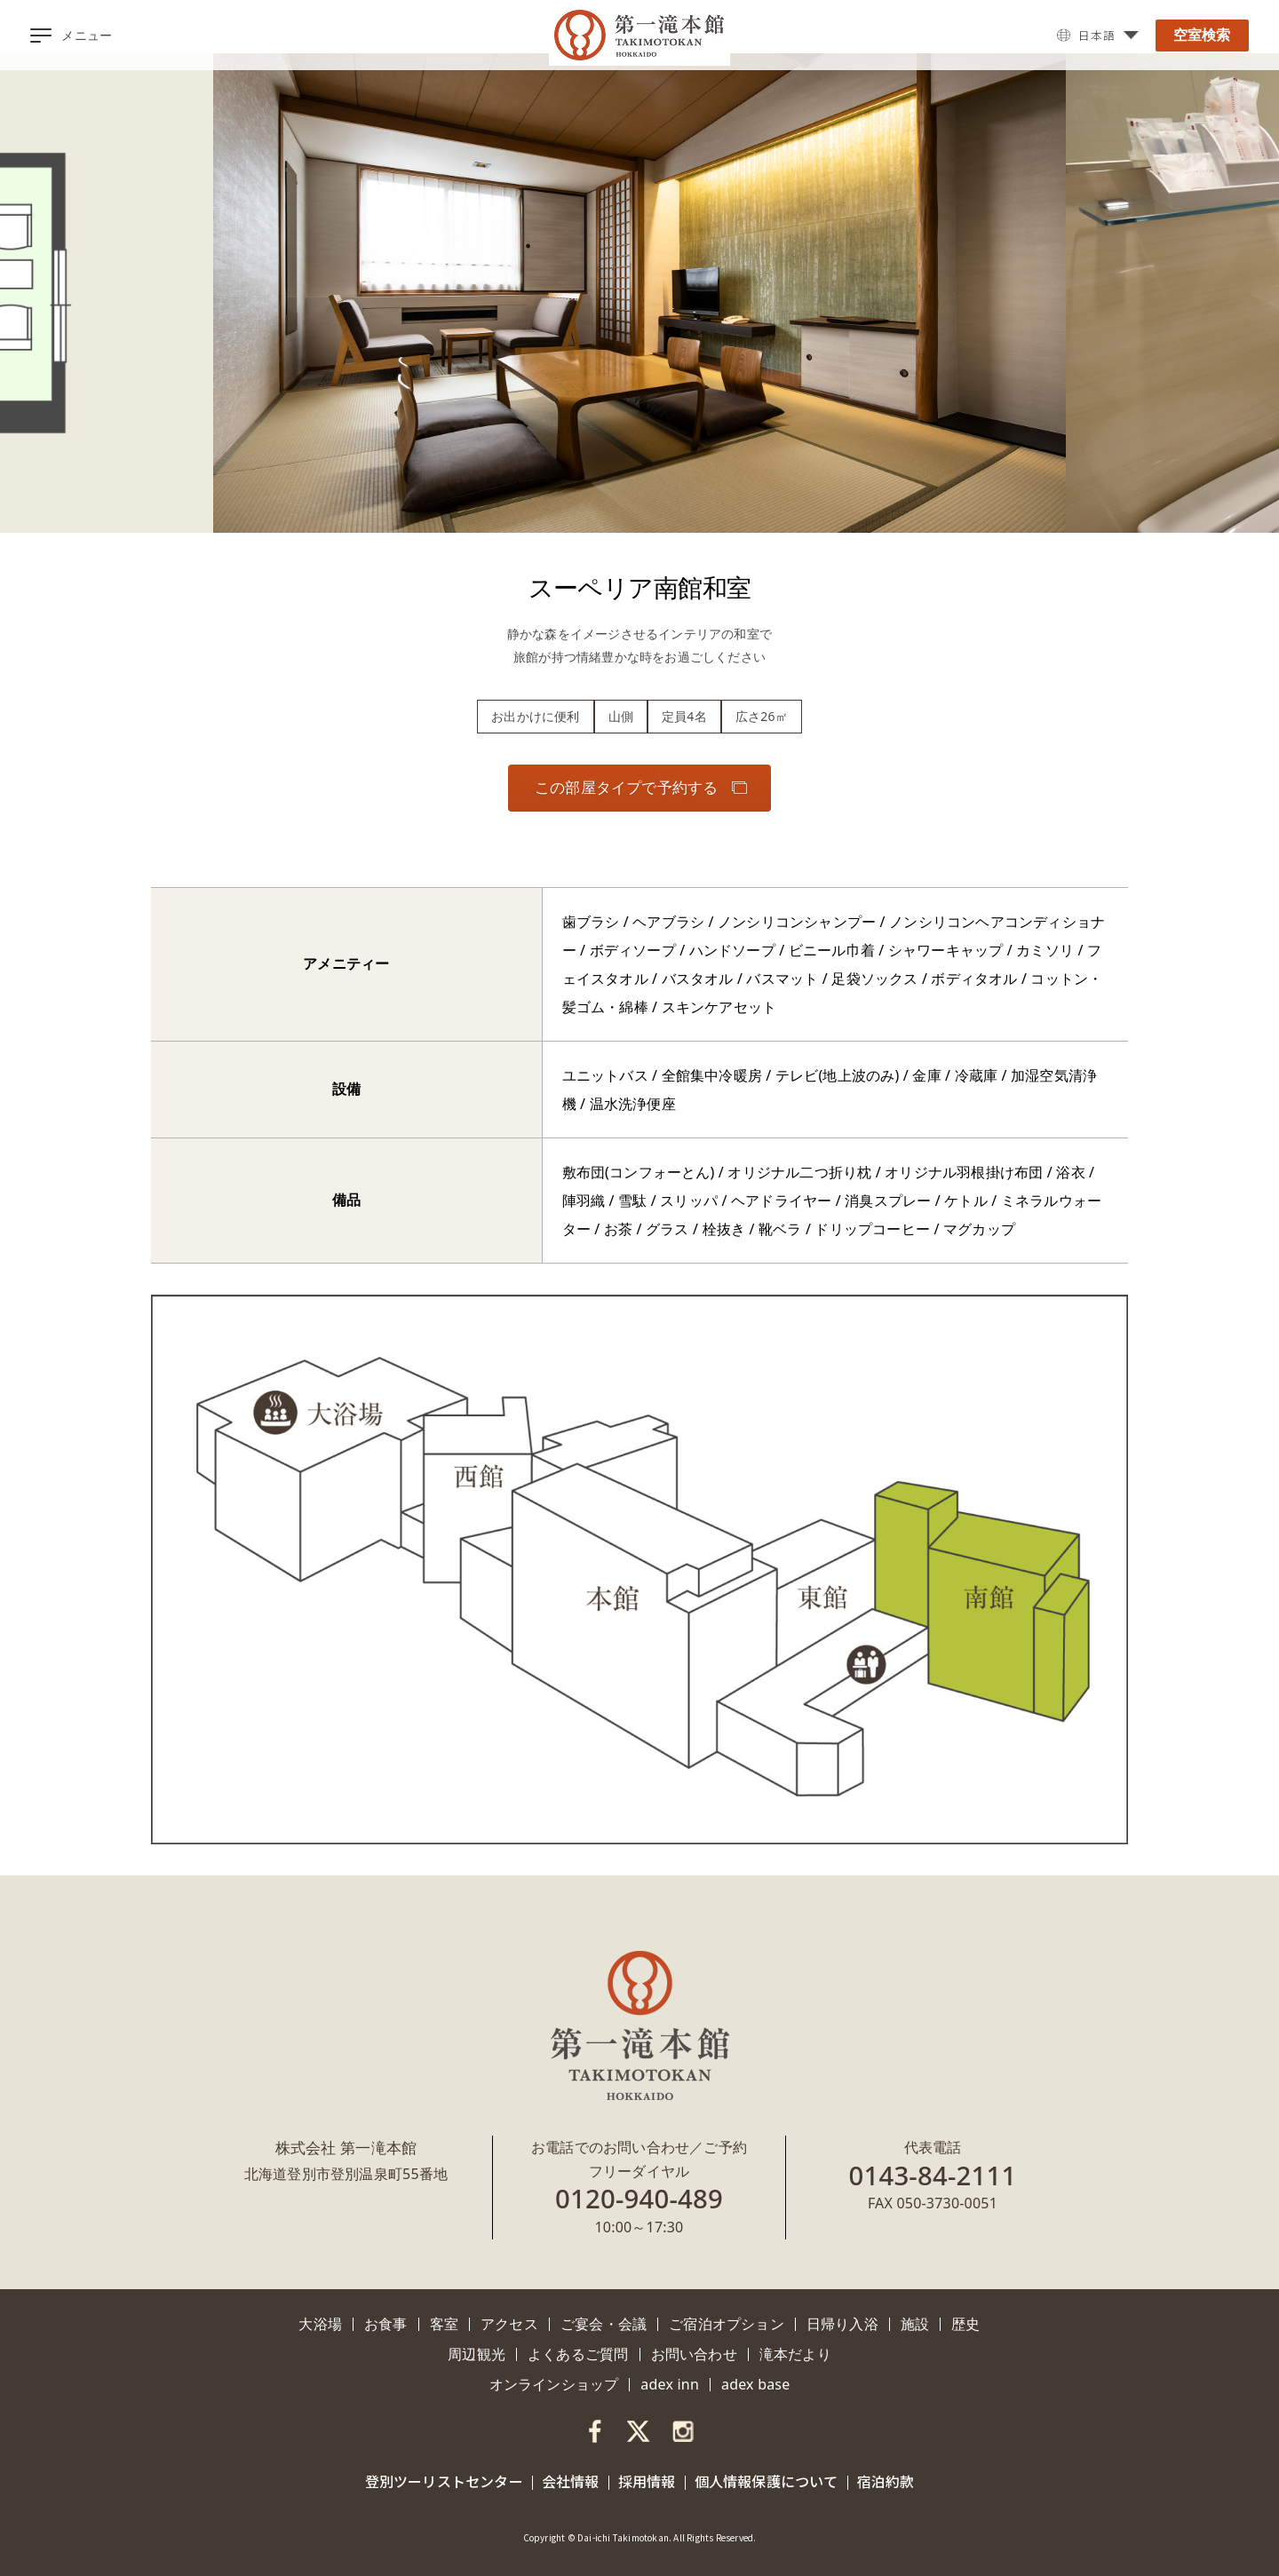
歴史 (965, 2324)
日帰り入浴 (842, 2324)
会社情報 (571, 2481)
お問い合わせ (694, 2354)
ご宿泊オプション (726, 2324)
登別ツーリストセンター (444, 2481)
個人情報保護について (766, 2481)
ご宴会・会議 (603, 2324)
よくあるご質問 (578, 2354)
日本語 (1095, 36)
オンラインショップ (554, 2384)
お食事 (386, 2324)
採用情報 (647, 2481)
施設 (915, 2324)
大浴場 (320, 2324)
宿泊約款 (886, 2481)
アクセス (509, 2324)
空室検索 (1202, 35)
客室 (444, 2324)
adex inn (669, 2384)
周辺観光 (476, 2354)
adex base (755, 2384)
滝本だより (795, 2354)
